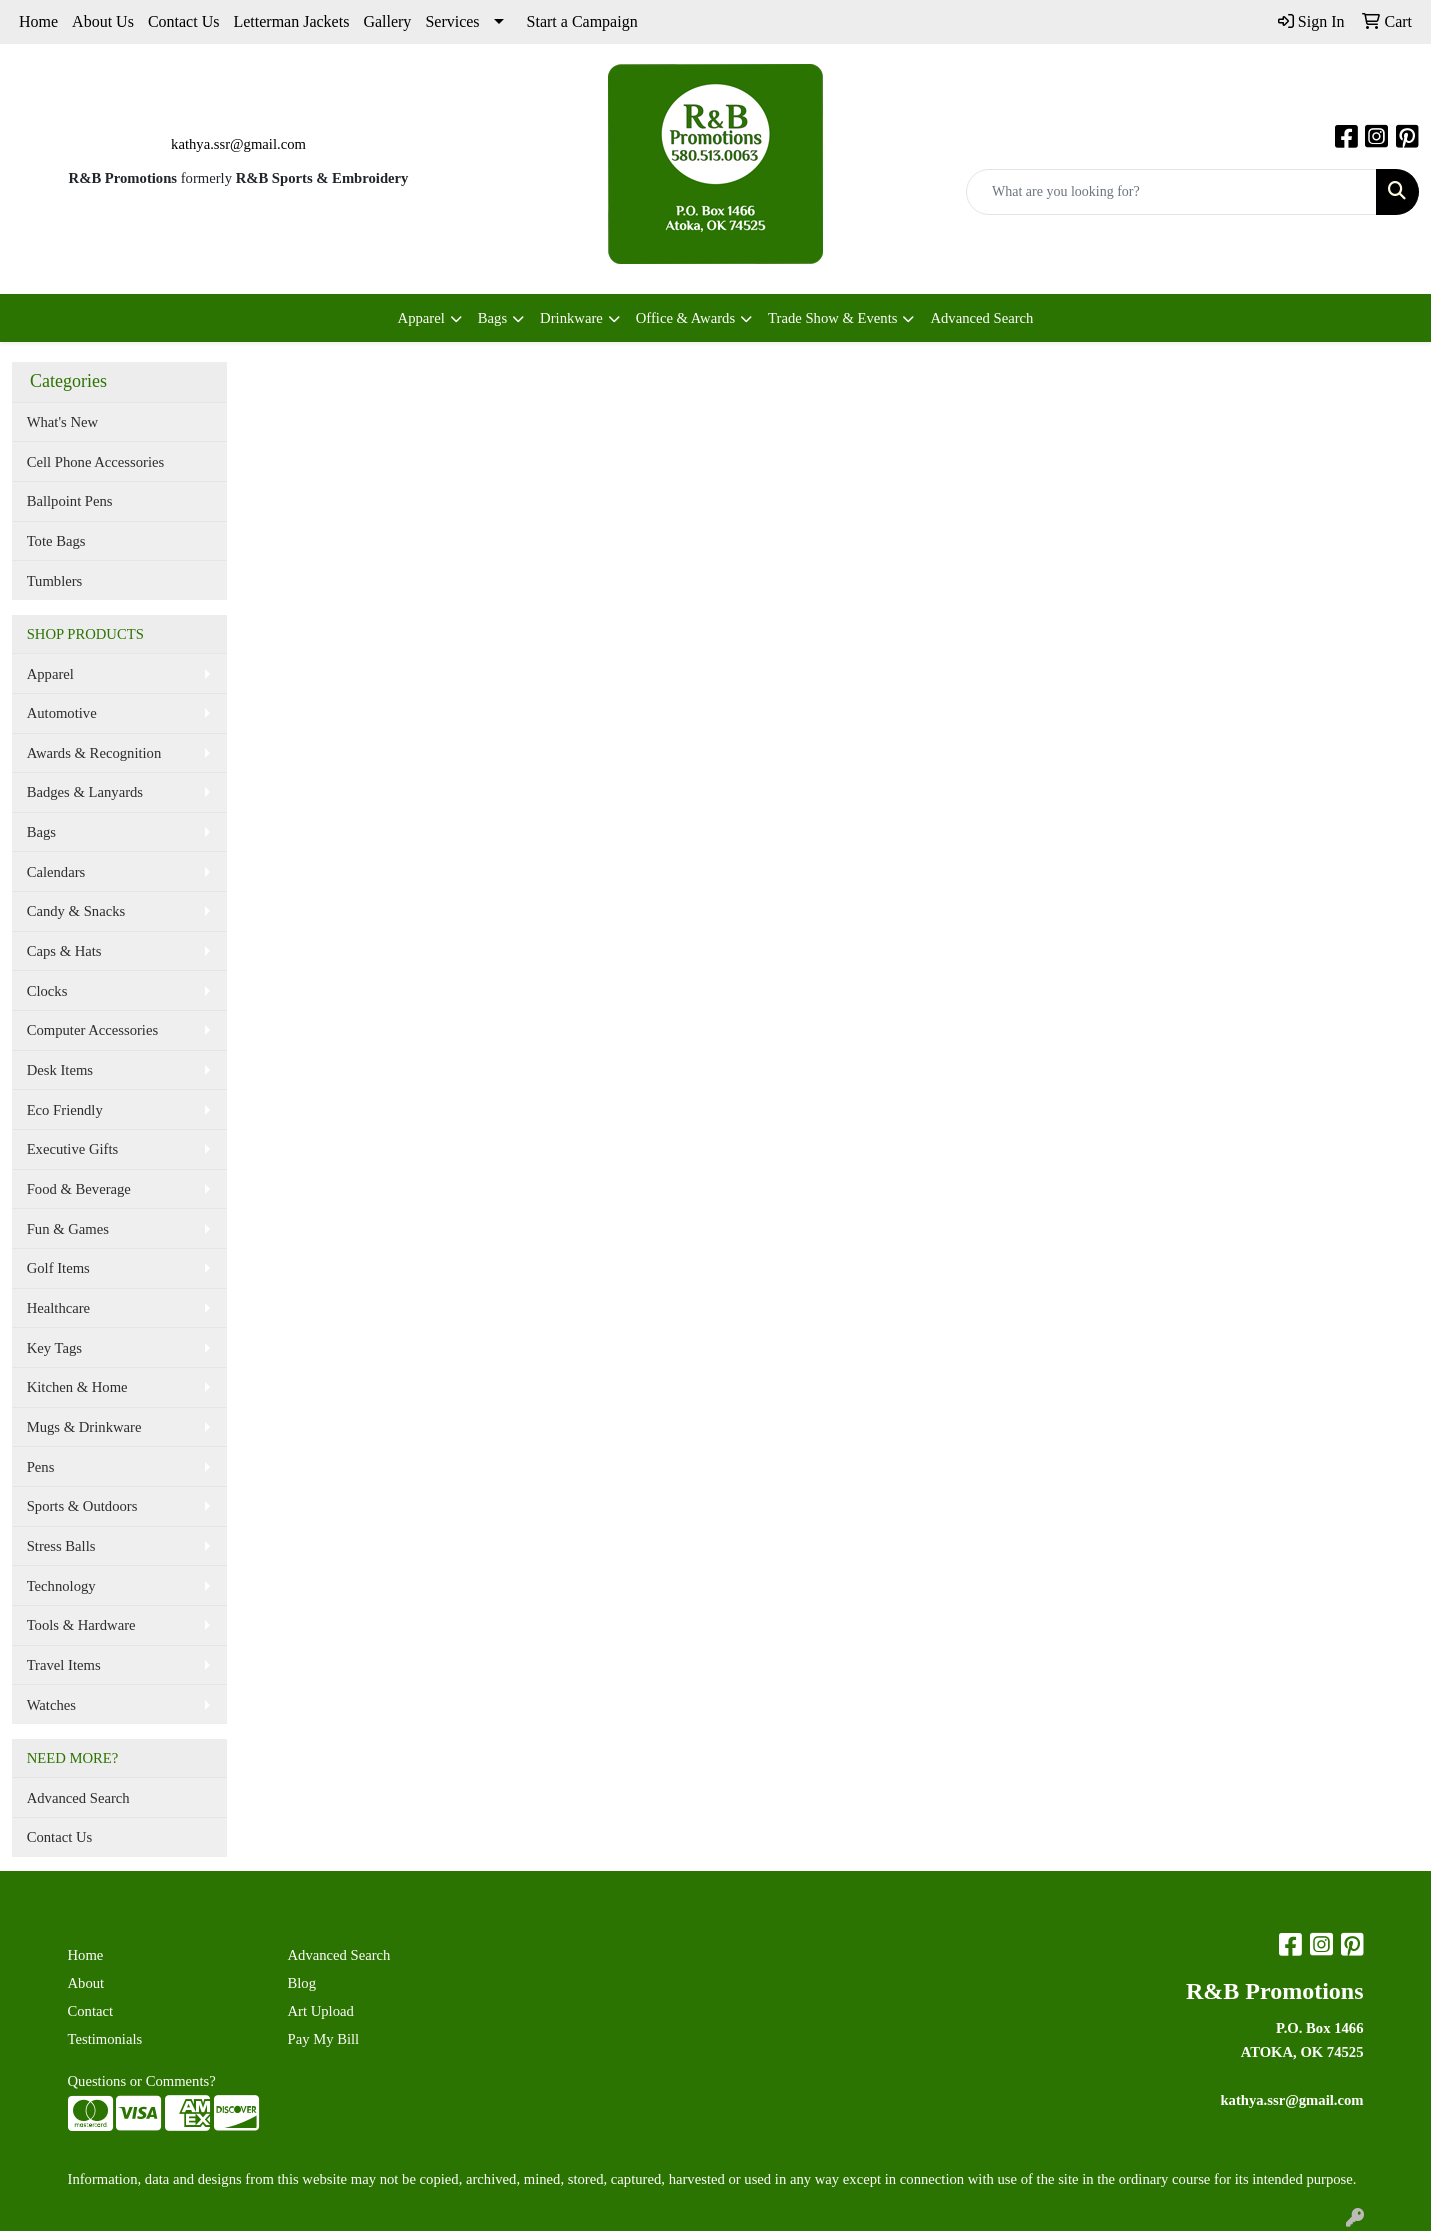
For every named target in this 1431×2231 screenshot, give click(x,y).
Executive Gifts (73, 1149)
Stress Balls (61, 1546)
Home (38, 21)
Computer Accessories (92, 1030)
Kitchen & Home (77, 1387)
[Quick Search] (1171, 192)
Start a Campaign (582, 21)
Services (452, 21)
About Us (103, 21)
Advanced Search (981, 318)
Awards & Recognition (94, 753)
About (86, 1983)
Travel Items (64, 1665)
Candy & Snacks (76, 911)
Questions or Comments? (142, 2081)
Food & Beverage (79, 1189)
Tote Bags (56, 541)
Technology (61, 1586)
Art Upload (321, 2011)
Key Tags (54, 1348)
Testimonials (105, 2039)
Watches (51, 1705)
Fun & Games (68, 1229)
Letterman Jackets (291, 21)
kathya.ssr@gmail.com (238, 144)
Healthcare (58, 1308)
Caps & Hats (64, 951)
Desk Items (60, 1070)
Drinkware (571, 318)
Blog (302, 1983)
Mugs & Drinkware (84, 1427)
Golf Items (58, 1268)
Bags (492, 318)
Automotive (62, 713)
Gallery (387, 21)
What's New (62, 422)
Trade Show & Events (832, 318)
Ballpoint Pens (70, 501)
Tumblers (55, 581)
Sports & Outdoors (82, 1506)
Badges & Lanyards (85, 792)
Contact (91, 2011)
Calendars (56, 872)
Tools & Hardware (81, 1625)
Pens (41, 1467)
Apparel (421, 318)
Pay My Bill (324, 2039)
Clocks (47, 991)
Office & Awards (685, 318)
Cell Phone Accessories (96, 462)
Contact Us (184, 21)
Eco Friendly (65, 1110)
